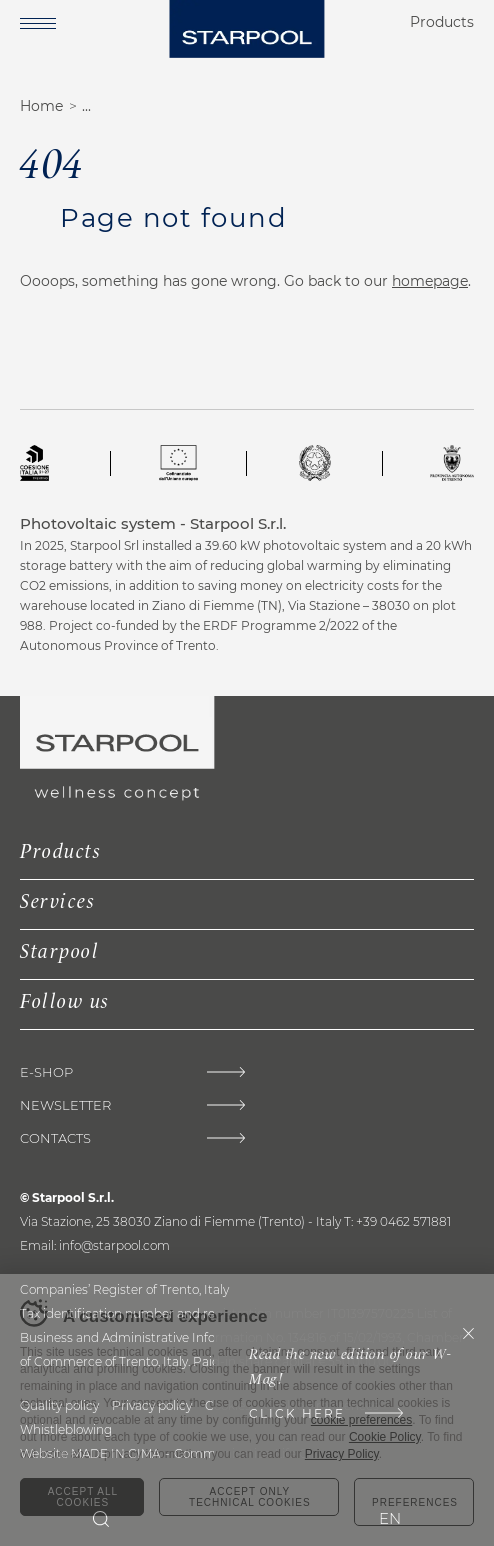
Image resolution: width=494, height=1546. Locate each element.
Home (41, 106)
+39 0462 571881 (403, 1221)
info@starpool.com (114, 1245)
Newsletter (65, 1105)
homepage (430, 281)
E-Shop (46, 1072)
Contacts (55, 1138)
